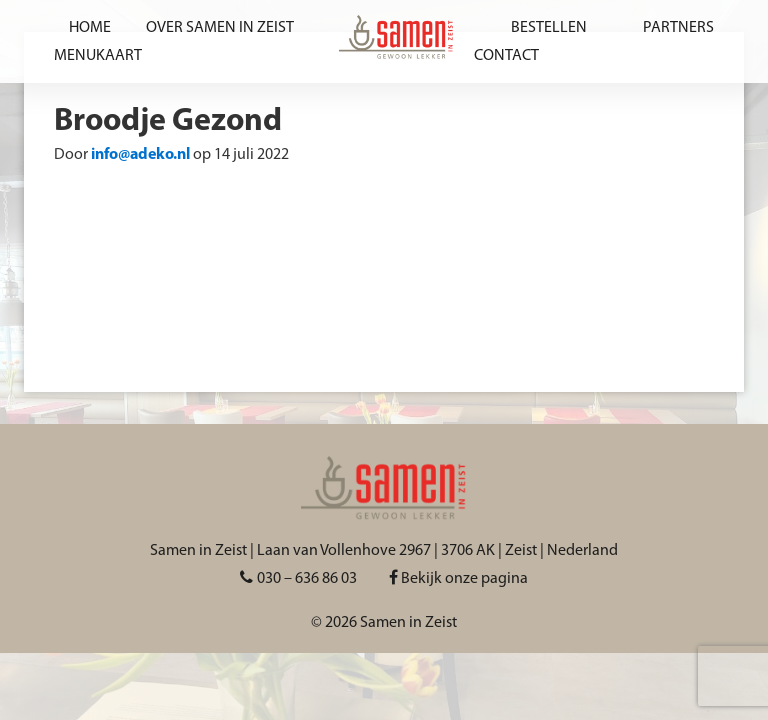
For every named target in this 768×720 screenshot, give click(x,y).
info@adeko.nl (140, 155)
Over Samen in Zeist (220, 28)
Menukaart (98, 56)
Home (90, 28)
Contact (506, 56)
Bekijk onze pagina (458, 579)
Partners (678, 28)
